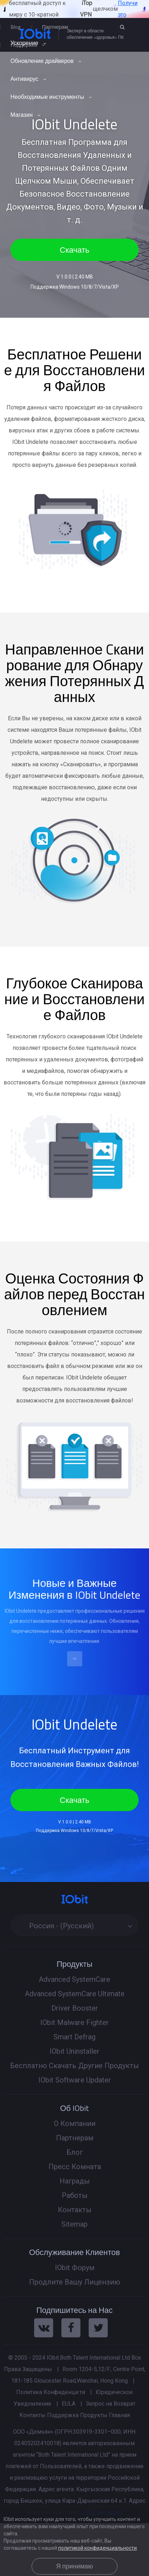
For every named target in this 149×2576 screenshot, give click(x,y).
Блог (74, 2152)
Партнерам (55, 27)
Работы (75, 2195)
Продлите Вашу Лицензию (74, 2282)
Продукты (93, 2415)
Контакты (75, 2209)
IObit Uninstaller (74, 2051)
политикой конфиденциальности (97, 2548)
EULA (68, 2403)
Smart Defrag (74, 2037)
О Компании (75, 2123)
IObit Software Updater (74, 2080)
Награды (75, 2181)
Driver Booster (74, 2008)
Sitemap (74, 2224)
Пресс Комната (74, 2166)
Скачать (74, 250)
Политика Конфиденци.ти (50, 2392)
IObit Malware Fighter (74, 2022)
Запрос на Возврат (110, 2403)
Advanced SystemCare (74, 1979)
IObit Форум (74, 2267)
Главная (119, 2415)
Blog (15, 27)
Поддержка (63, 2415)
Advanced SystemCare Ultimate (75, 1993)
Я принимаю (74, 2566)
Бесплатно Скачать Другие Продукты (74, 2065)
